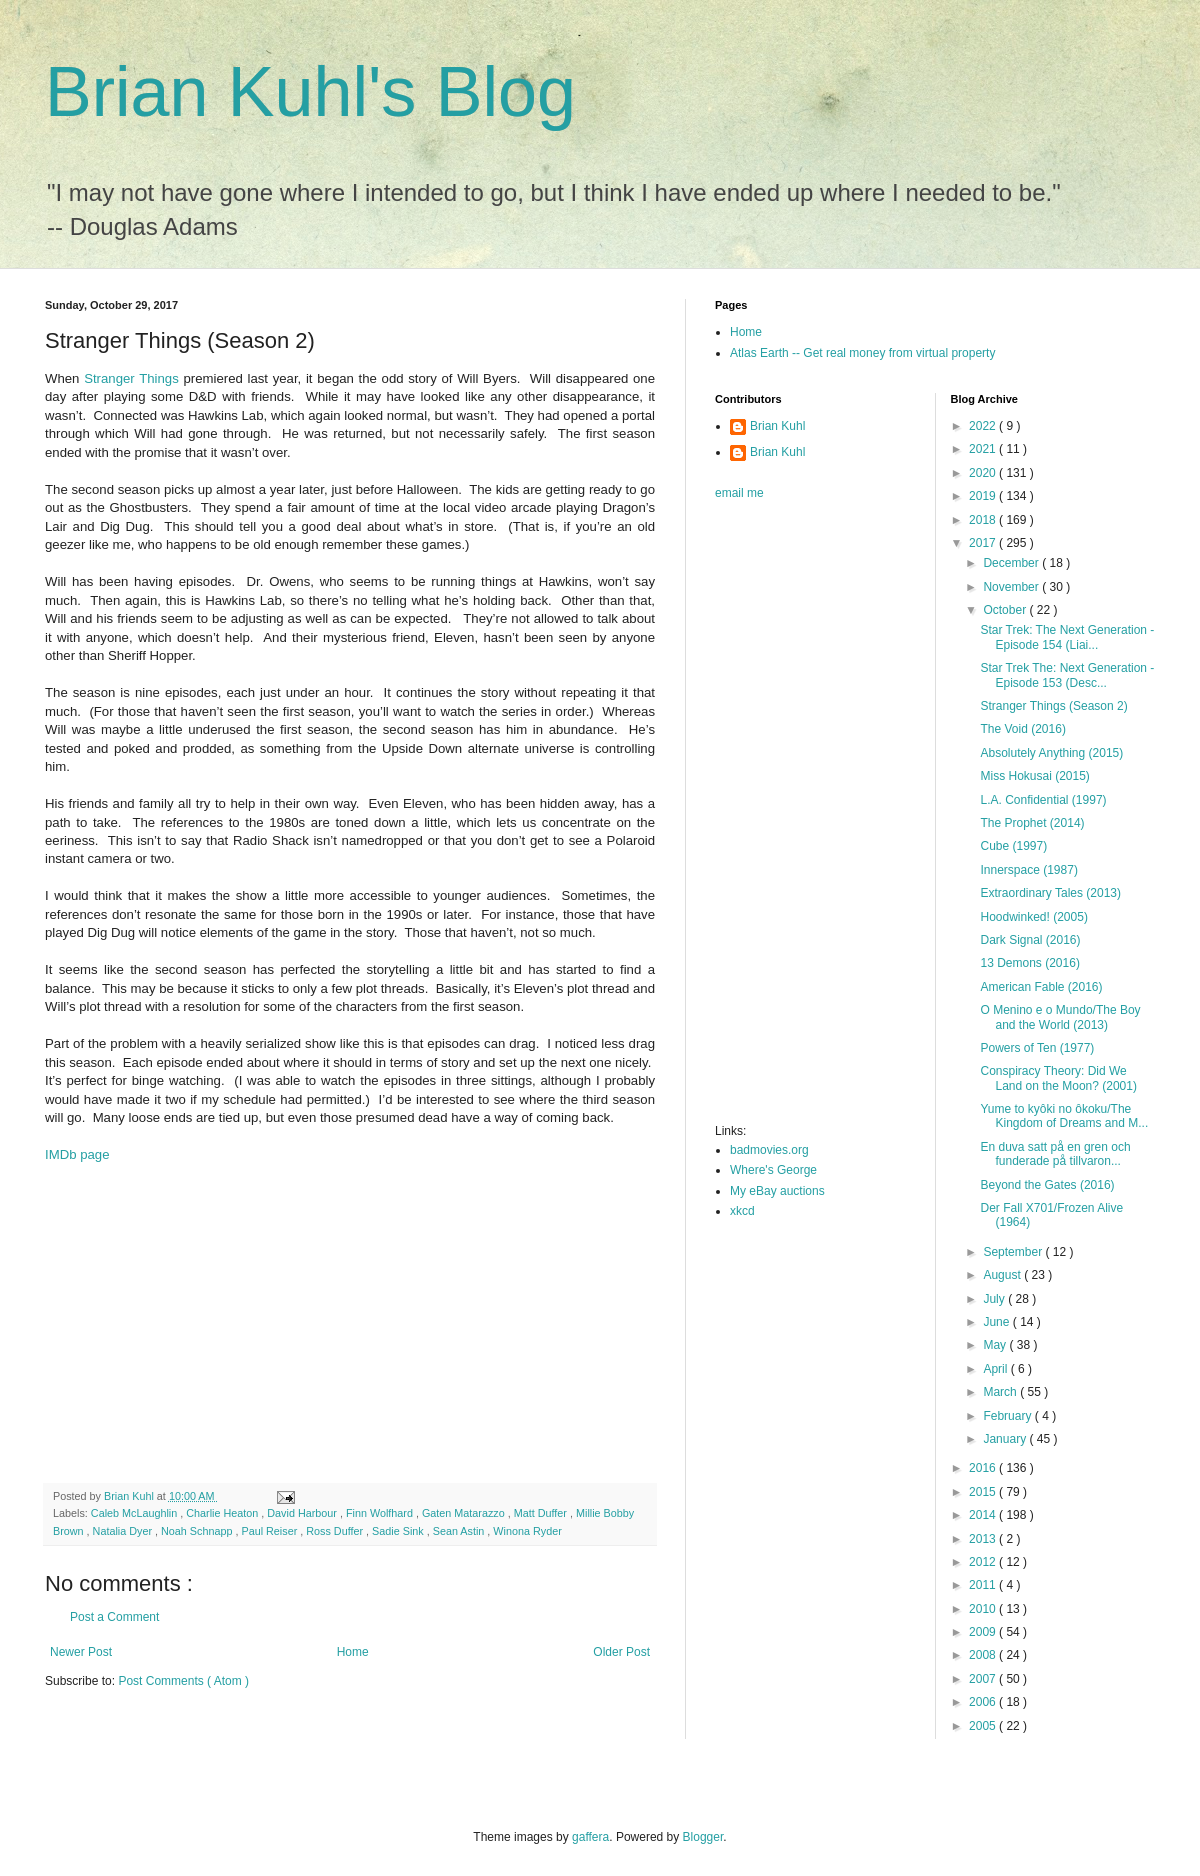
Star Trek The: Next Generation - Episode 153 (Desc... (1067, 675)
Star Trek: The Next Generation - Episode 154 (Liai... (1067, 637)
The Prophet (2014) (1032, 823)
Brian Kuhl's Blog (310, 92)
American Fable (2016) (1041, 987)
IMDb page (77, 1154)
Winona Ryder (527, 1531)
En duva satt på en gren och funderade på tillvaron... (1055, 1154)
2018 (984, 520)
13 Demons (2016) (1029, 963)
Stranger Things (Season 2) (1053, 706)
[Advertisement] (320, 1323)
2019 (984, 496)
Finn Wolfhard (381, 1513)
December (1012, 563)
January (1006, 1439)
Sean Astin (460, 1531)
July (995, 1299)
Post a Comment (114, 1617)
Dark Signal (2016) (1030, 940)
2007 (984, 1679)
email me (739, 493)
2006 (984, 1702)
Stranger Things (131, 378)
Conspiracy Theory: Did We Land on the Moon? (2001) (1058, 1078)
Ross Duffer (336, 1531)
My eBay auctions (777, 1191)
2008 (984, 1655)
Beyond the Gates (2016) (1047, 1185)
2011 (984, 1585)
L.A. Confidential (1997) (1043, 800)
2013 (984, 1539)
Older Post (621, 1652)
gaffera (590, 1837)
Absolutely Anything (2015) (1051, 753)
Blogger (703, 1837)
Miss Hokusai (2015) (1034, 776)
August (1003, 1275)
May (996, 1345)
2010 (984, 1609)
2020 (984, 473)
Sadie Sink (399, 1531)
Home (353, 1652)
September (1014, 1252)
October (1006, 610)
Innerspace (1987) (1028, 870)
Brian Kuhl (777, 426)
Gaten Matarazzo (465, 1513)
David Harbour (303, 1513)
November (1012, 587)
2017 (984, 543)
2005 (984, 1726)
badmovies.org (769, 1150)
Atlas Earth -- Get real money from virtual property (862, 353)
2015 (984, 1492)
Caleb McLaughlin (135, 1513)
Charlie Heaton (223, 1513)
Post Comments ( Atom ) (183, 1681)
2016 (984, 1468)
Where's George (773, 1170)
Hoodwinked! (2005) (1033, 917)
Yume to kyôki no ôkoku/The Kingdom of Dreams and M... (1064, 1116)
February (1008, 1416)
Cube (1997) (1013, 846)
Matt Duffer (542, 1513)
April (996, 1369)
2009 (984, 1632)
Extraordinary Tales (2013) (1050, 893)
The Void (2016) (1022, 729)
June (997, 1322)
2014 (984, 1515)
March (1001, 1392)
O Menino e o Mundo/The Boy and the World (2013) (1060, 1017)
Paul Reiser (270, 1531)
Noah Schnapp (198, 1531)
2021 (984, 449)
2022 (984, 426)
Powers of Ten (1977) (1037, 1048)
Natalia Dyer (124, 1531)
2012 (984, 1562)
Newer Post (81, 1652)
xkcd (742, 1211)
